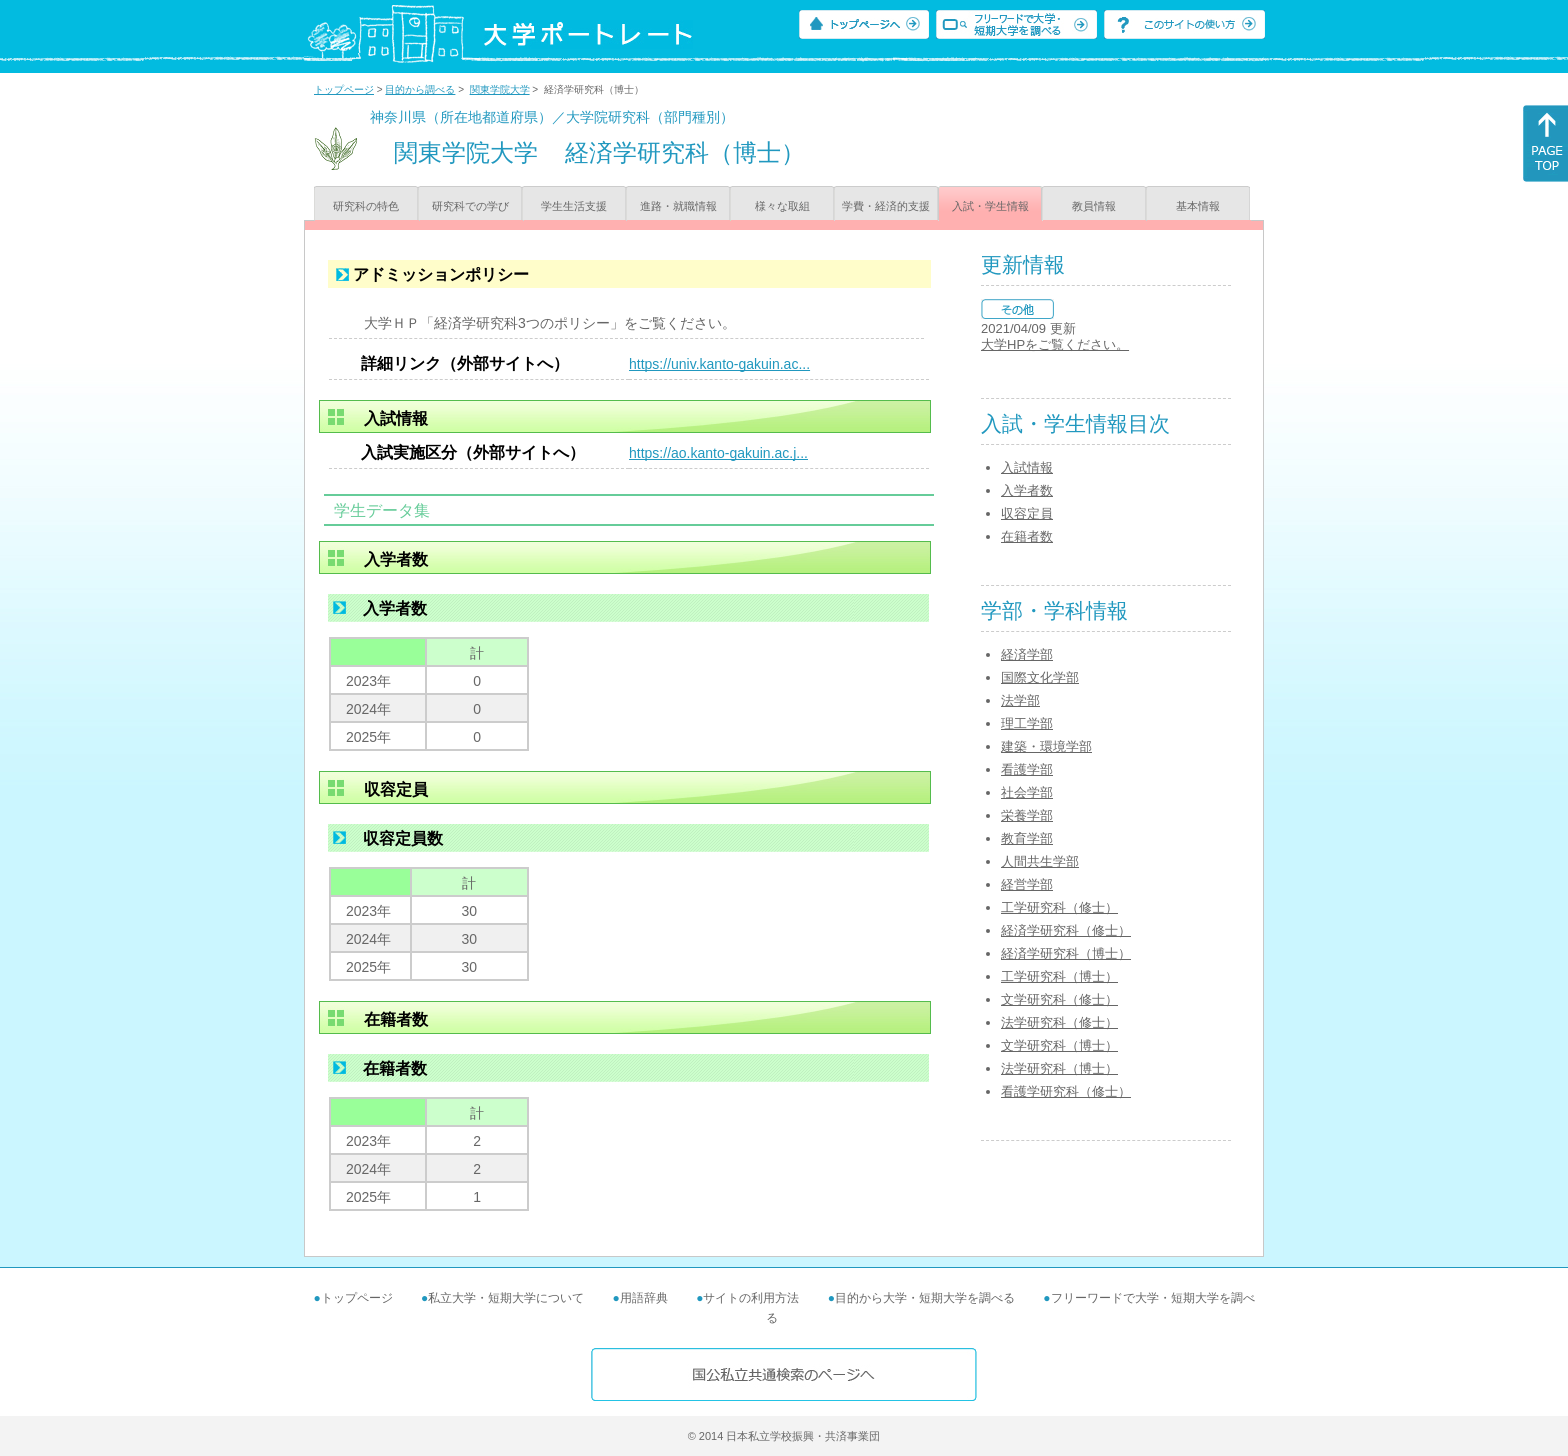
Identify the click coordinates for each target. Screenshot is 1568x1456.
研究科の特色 (366, 206)
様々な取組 (782, 206)
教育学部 (1027, 838)
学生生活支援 (574, 206)
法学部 (1020, 700)
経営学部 (1027, 884)
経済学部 (1027, 654)
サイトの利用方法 (751, 1298)
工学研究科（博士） (1059, 976)
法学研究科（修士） (1059, 1022)
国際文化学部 (1040, 677)
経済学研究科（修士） (1066, 930)
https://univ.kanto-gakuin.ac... (719, 364)
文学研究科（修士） (1059, 999)
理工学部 (1027, 723)
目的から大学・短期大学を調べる (925, 1298)
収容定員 (1027, 513)
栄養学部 (1027, 815)
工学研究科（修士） (1059, 907)
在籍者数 (1027, 536)
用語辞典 (644, 1298)
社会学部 (1027, 792)
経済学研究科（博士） (1066, 953)
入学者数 (1027, 490)
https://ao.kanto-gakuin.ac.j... (718, 453)
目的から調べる (420, 89)
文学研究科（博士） (1059, 1045)
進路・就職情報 (678, 206)
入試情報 (1027, 467)
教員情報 (1094, 206)
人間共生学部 (1040, 861)
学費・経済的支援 (886, 206)
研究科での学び (470, 206)
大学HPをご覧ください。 (1055, 344)
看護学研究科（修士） (1066, 1091)
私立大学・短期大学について (506, 1298)
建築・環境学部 (1046, 746)
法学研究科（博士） (1059, 1068)
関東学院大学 (500, 89)
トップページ (344, 89)
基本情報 (1198, 206)
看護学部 (1027, 769)
